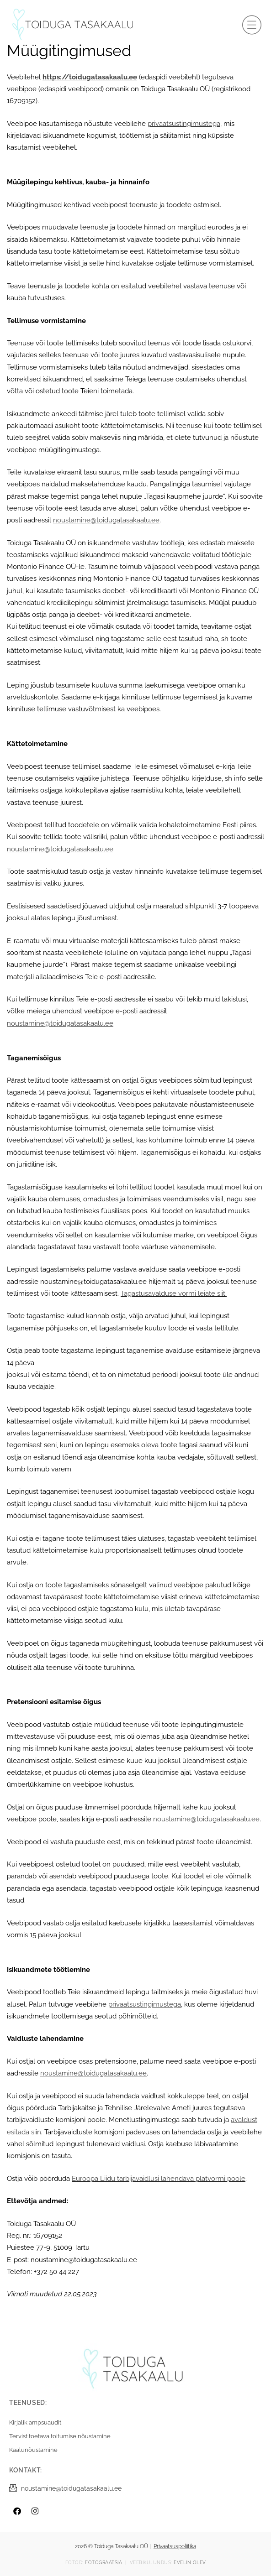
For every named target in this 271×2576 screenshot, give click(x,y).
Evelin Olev (190, 2562)
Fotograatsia (103, 2562)
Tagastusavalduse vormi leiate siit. (174, 1293)
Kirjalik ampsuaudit (35, 2422)
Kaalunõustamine (33, 2449)
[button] (252, 24)
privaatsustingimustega (184, 123)
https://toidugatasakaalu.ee (90, 77)
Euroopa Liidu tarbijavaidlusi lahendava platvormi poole (158, 2178)
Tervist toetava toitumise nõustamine (60, 2436)
